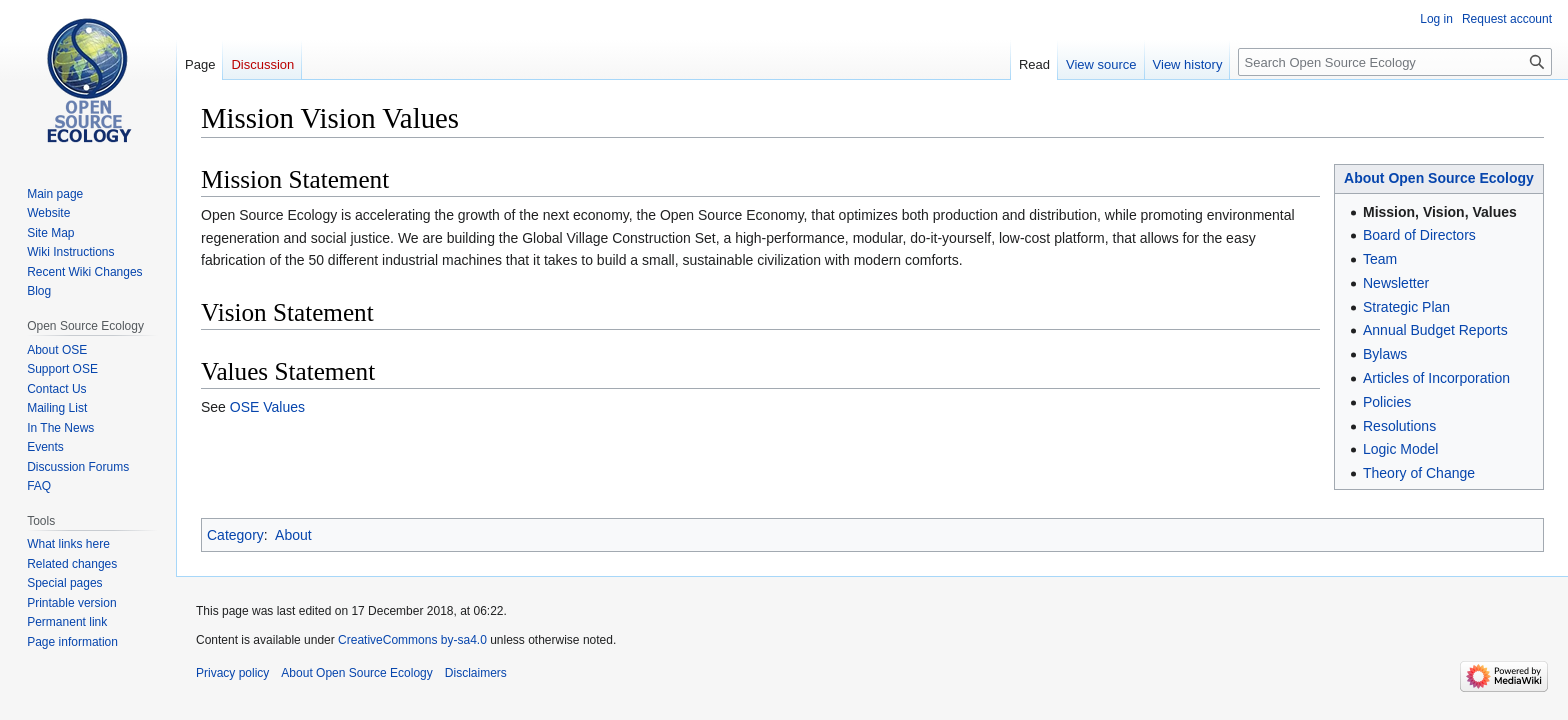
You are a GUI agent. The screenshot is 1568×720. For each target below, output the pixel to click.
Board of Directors (1419, 235)
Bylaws (1385, 354)
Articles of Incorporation (1436, 378)
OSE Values (267, 407)
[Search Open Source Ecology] (1395, 62)
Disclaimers (476, 673)
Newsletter (1396, 283)
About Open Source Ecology (1439, 178)
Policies (1387, 402)
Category (235, 535)
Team (1380, 259)
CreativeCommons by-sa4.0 (412, 640)
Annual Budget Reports (1435, 330)
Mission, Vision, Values (1440, 212)
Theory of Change (1419, 473)
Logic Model (1401, 449)
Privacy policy (232, 673)
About (293, 535)
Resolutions (1399, 426)
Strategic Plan (1406, 307)
